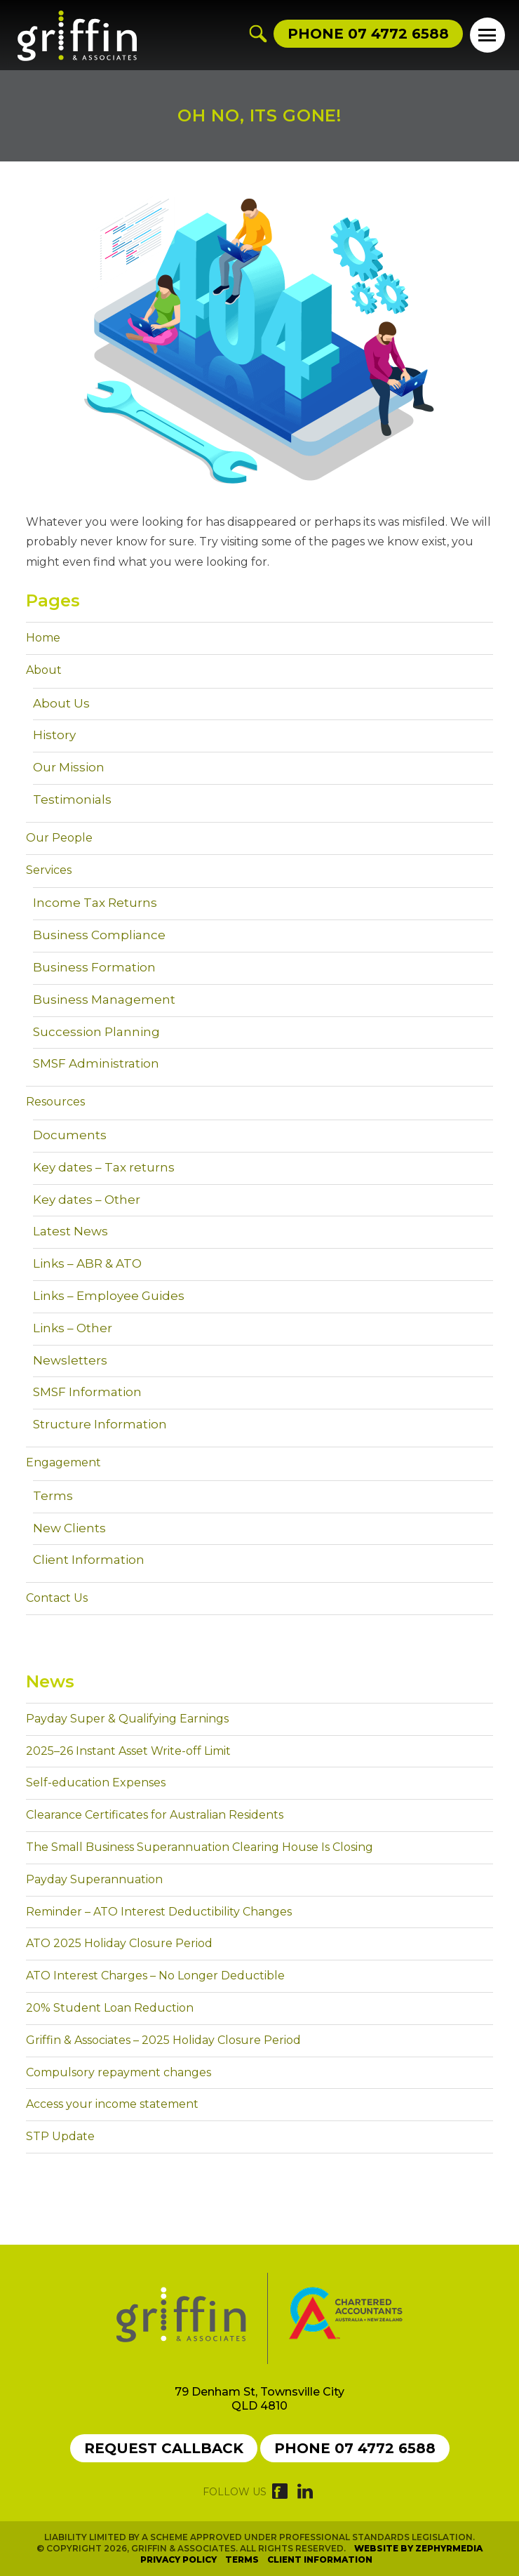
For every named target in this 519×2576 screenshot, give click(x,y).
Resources (55, 1101)
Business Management (104, 999)
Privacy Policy (178, 2559)
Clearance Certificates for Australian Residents (154, 1814)
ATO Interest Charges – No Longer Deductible (155, 1975)
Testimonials (72, 799)
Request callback (163, 2448)
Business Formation (94, 967)
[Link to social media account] (280, 2495)
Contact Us (57, 1598)
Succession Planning (96, 1032)
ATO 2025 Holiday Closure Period (119, 1943)
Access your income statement (112, 2104)
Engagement (63, 1462)
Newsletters (70, 1360)
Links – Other (72, 1328)
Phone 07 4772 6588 (355, 2448)
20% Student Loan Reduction (110, 2007)
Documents (70, 1135)
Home (43, 637)
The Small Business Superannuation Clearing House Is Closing (199, 1847)
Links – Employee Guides (108, 1296)
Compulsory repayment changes (118, 2072)
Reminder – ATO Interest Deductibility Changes (159, 1911)
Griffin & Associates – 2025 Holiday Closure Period (163, 2040)
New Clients (69, 1528)
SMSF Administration (96, 1063)
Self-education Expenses (96, 1782)
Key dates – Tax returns (104, 1167)
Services (49, 870)
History (54, 735)
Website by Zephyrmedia (418, 2548)
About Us (61, 703)
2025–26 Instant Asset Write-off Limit (128, 1751)
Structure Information (100, 1424)
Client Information (88, 1560)
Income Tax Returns (95, 903)
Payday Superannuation (94, 1879)
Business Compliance (99, 935)
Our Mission (69, 767)
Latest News (70, 1231)
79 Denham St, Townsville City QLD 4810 (259, 2398)
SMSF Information (87, 1392)
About (44, 670)
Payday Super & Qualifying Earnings (127, 1718)
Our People (59, 837)
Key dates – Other (86, 1200)
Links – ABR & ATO (87, 1263)
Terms (53, 1496)
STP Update (60, 2136)
